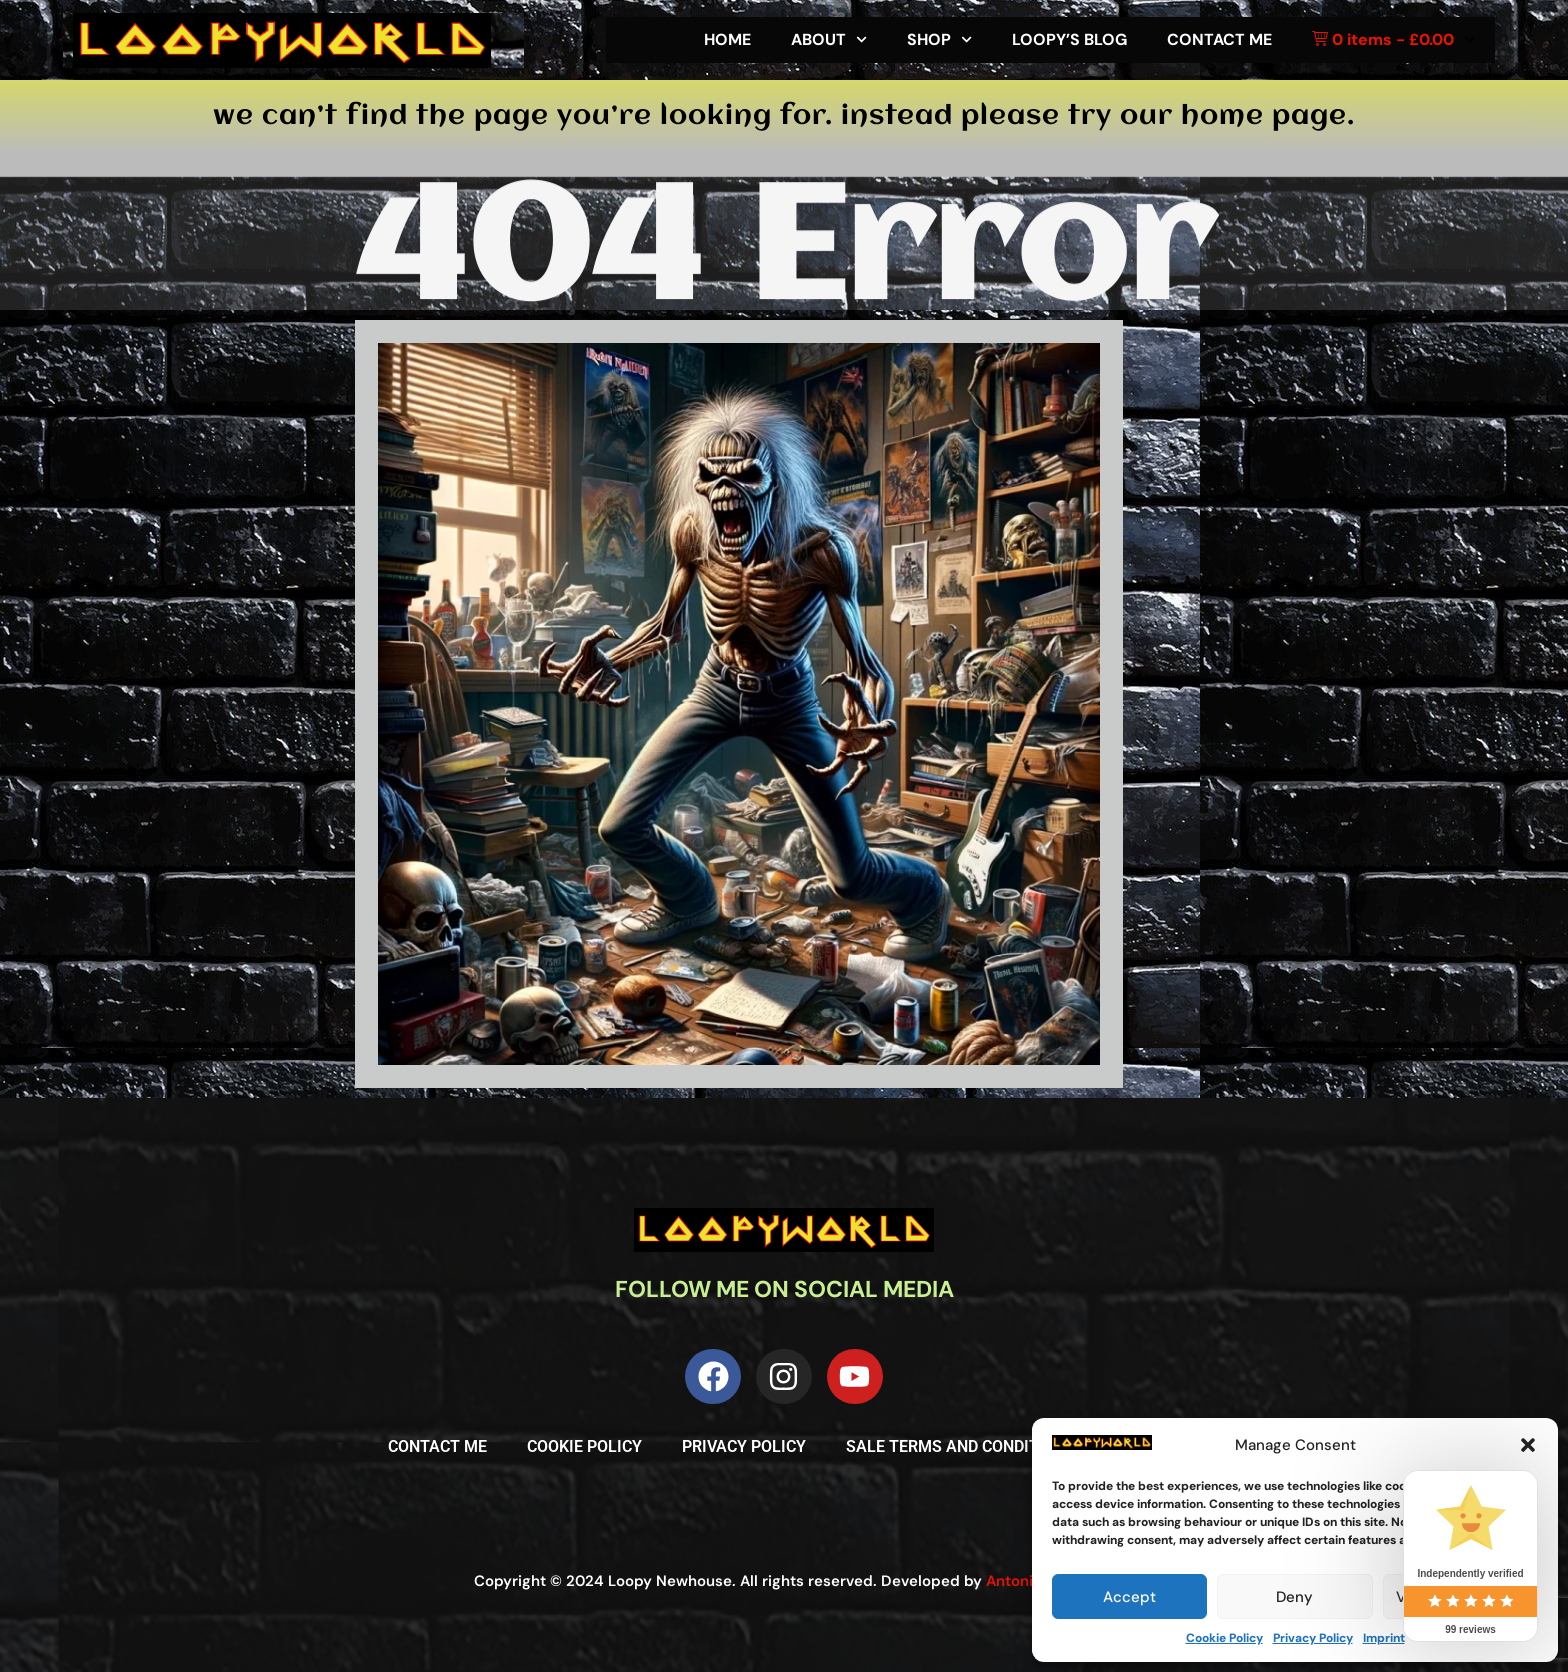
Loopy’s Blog (1069, 39)
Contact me (1219, 39)
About (829, 39)
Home (727, 39)
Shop (939, 39)
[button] (1528, 1445)
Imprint (1384, 1638)
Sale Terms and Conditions (961, 1446)
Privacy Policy (1313, 1638)
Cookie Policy (1224, 1638)
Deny (1294, 1597)
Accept (1129, 1597)
